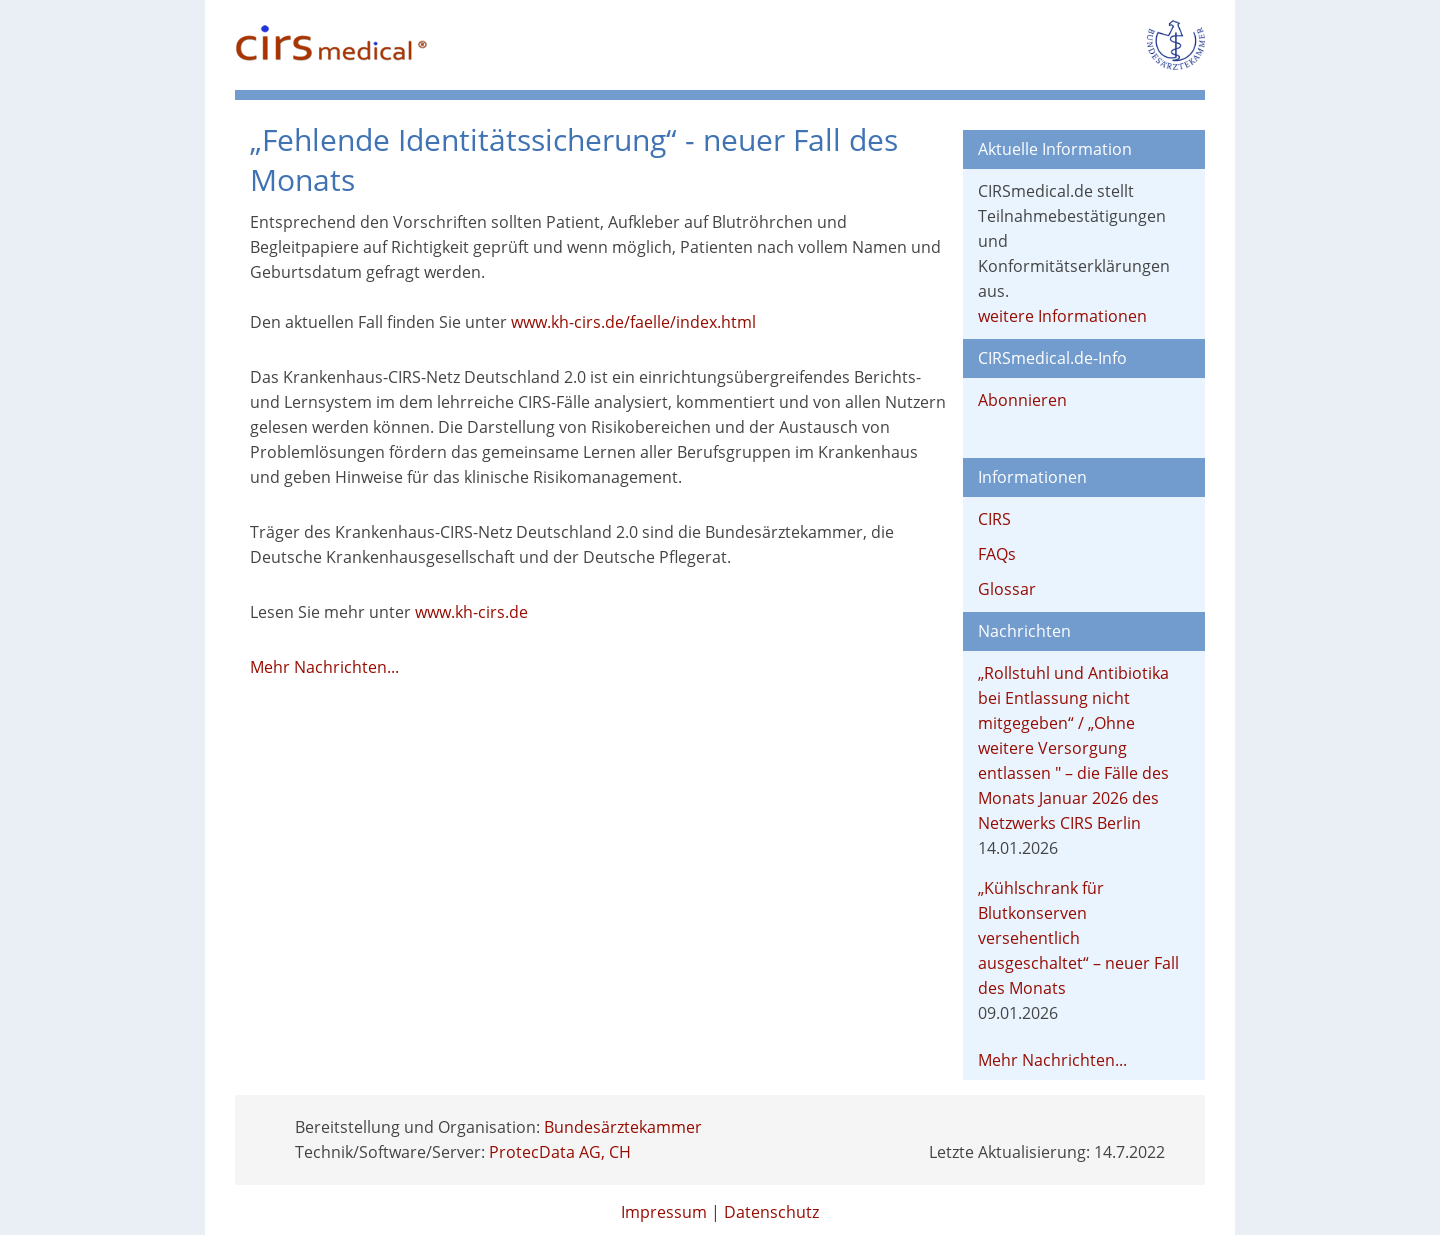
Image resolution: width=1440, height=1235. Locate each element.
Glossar (1007, 589)
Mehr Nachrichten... (324, 667)
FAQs (997, 554)
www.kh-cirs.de (471, 612)
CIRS (994, 519)
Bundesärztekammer (623, 1127)
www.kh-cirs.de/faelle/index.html (633, 322)
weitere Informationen (1062, 316)
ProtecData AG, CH (560, 1152)
